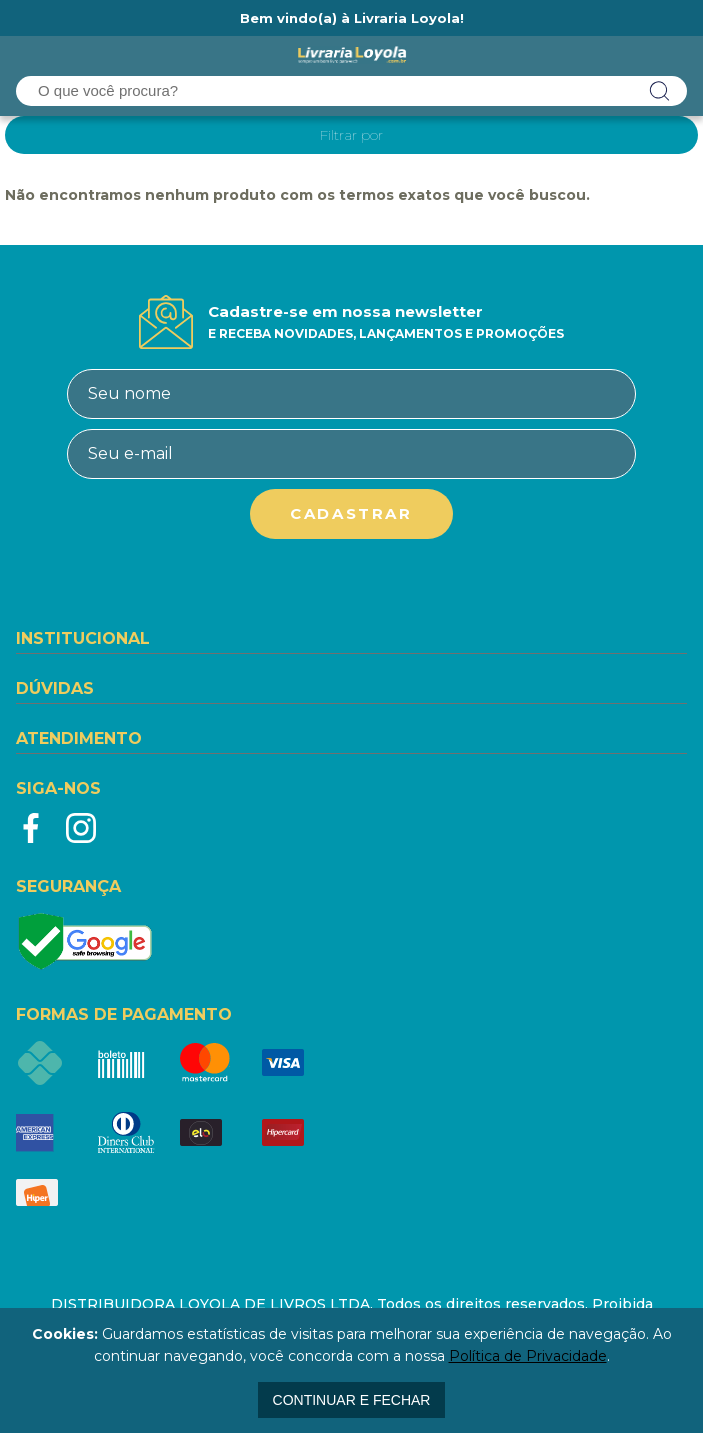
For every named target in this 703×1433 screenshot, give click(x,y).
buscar (660, 91)
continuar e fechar (352, 1400)
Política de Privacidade (528, 1356)
